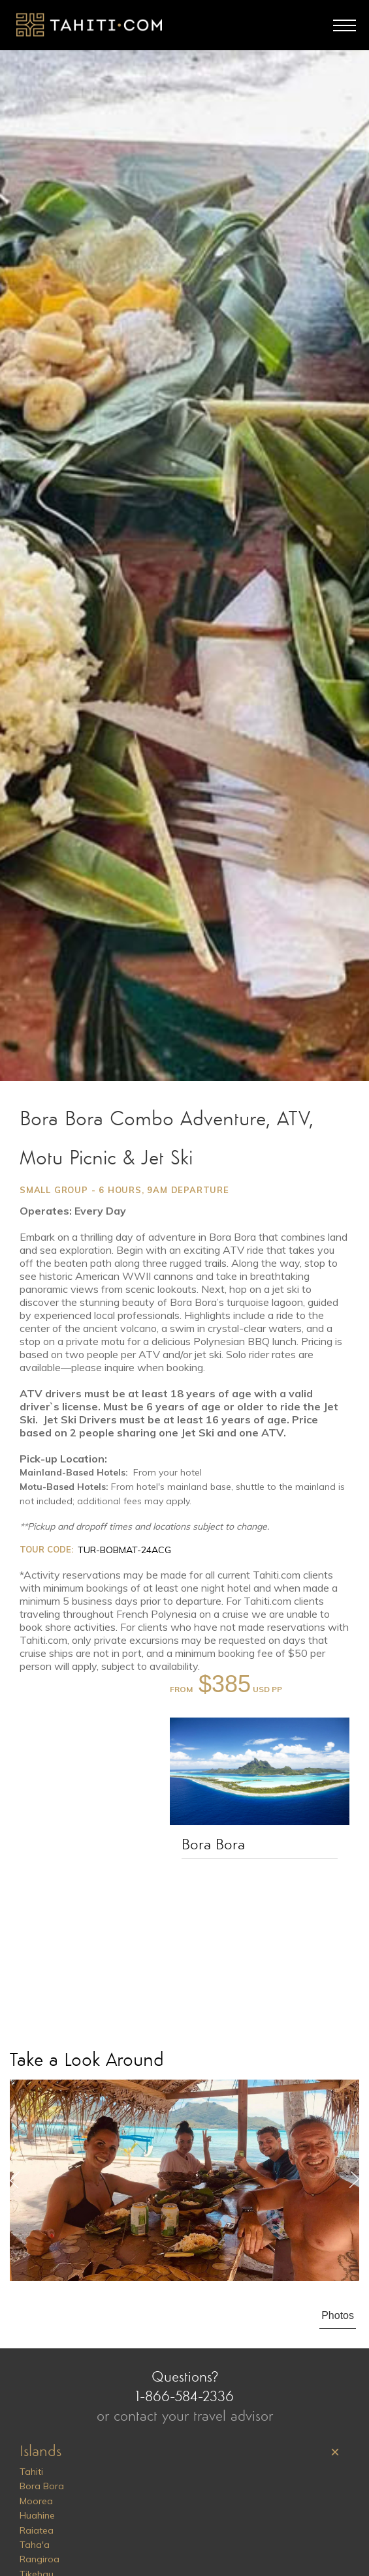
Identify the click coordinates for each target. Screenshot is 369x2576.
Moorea (36, 2501)
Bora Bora (213, 1845)
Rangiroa (39, 2559)
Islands (40, 2452)
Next (354, 2180)
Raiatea (37, 2530)
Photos (337, 2315)
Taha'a (35, 2545)
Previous (15, 2180)
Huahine (37, 2515)
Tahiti (31, 2472)
